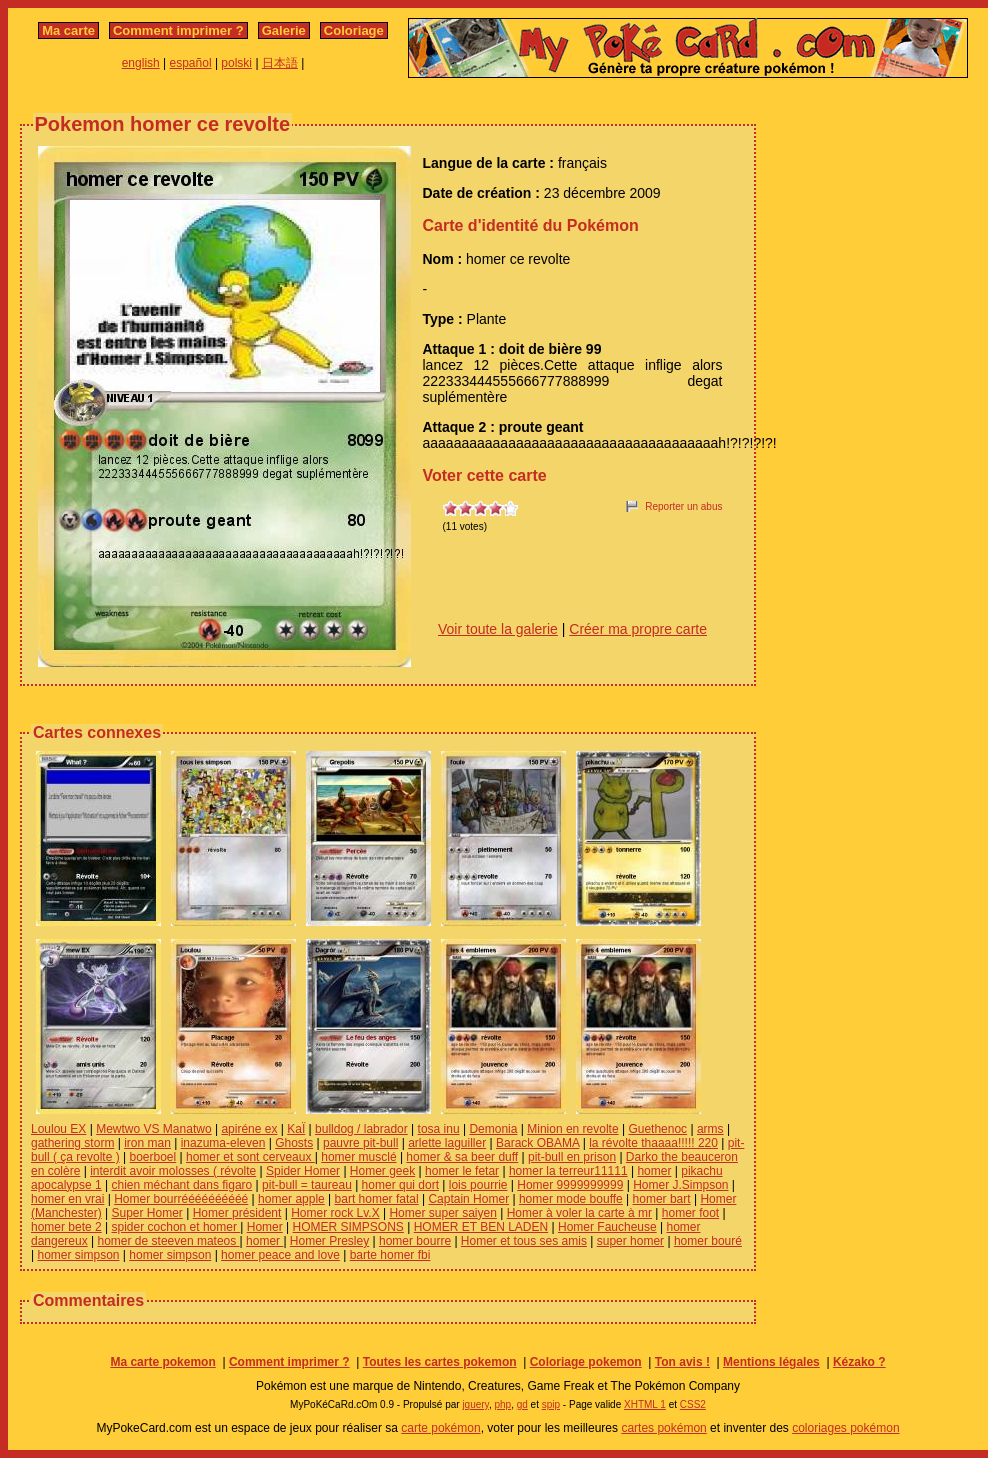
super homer (630, 1241)
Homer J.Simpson (680, 1185)
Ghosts (294, 1143)
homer (654, 1171)
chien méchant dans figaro (182, 1185)
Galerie (284, 30)
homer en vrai (67, 1199)
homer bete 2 (66, 1227)
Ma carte (68, 30)
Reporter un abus (683, 506)
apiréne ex (249, 1129)
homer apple (291, 1199)
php (502, 1404)
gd (522, 1404)
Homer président (237, 1213)
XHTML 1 (645, 1404)
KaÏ (296, 1129)
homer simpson (78, 1255)
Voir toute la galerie (498, 629)
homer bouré (708, 1241)
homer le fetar (462, 1171)
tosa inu (439, 1129)
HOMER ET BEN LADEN (481, 1227)
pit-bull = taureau (307, 1185)
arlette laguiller (447, 1143)
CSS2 (693, 1404)
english (141, 63)
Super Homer (146, 1213)
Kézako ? (859, 1362)
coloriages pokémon (845, 1428)
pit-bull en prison (572, 1157)
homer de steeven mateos (169, 1241)
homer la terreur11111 (568, 1171)
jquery (475, 1404)
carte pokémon (440, 1428)
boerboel (153, 1157)
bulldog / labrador (361, 1129)
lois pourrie (478, 1185)
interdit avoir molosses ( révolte (173, 1171)
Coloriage (354, 30)
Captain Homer (468, 1199)
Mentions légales (771, 1362)
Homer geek (382, 1171)
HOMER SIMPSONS (348, 1227)
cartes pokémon (663, 1428)
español (191, 63)
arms (710, 1129)
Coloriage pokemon (586, 1362)
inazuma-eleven (223, 1143)
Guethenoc (657, 1129)
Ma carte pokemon (162, 1362)
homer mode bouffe (571, 1199)
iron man (147, 1143)
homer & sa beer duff (462, 1157)
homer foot (690, 1213)
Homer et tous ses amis (524, 1241)
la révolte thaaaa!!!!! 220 (653, 1143)
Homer (265, 1227)
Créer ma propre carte (638, 629)
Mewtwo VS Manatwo (153, 1129)
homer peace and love (280, 1255)
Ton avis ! (682, 1362)
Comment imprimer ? (178, 30)
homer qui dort (400, 1185)
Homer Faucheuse (607, 1227)
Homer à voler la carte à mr (579, 1213)
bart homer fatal (377, 1199)
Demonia (493, 1129)
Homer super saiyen (442, 1213)
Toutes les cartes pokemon (440, 1362)
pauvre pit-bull (360, 1143)
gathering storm (72, 1143)
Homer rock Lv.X (335, 1213)
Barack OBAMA (537, 1143)
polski (236, 63)
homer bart (662, 1199)
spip (551, 1404)
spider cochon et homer (176, 1227)
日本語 (280, 63)
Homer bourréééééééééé (181, 1199)
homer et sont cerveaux (250, 1157)
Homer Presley (329, 1241)
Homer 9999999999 (570, 1185)
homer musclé (358, 1157)
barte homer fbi (390, 1255)
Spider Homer (303, 1171)
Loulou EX (58, 1129)
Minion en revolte (572, 1129)
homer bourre (415, 1241)
